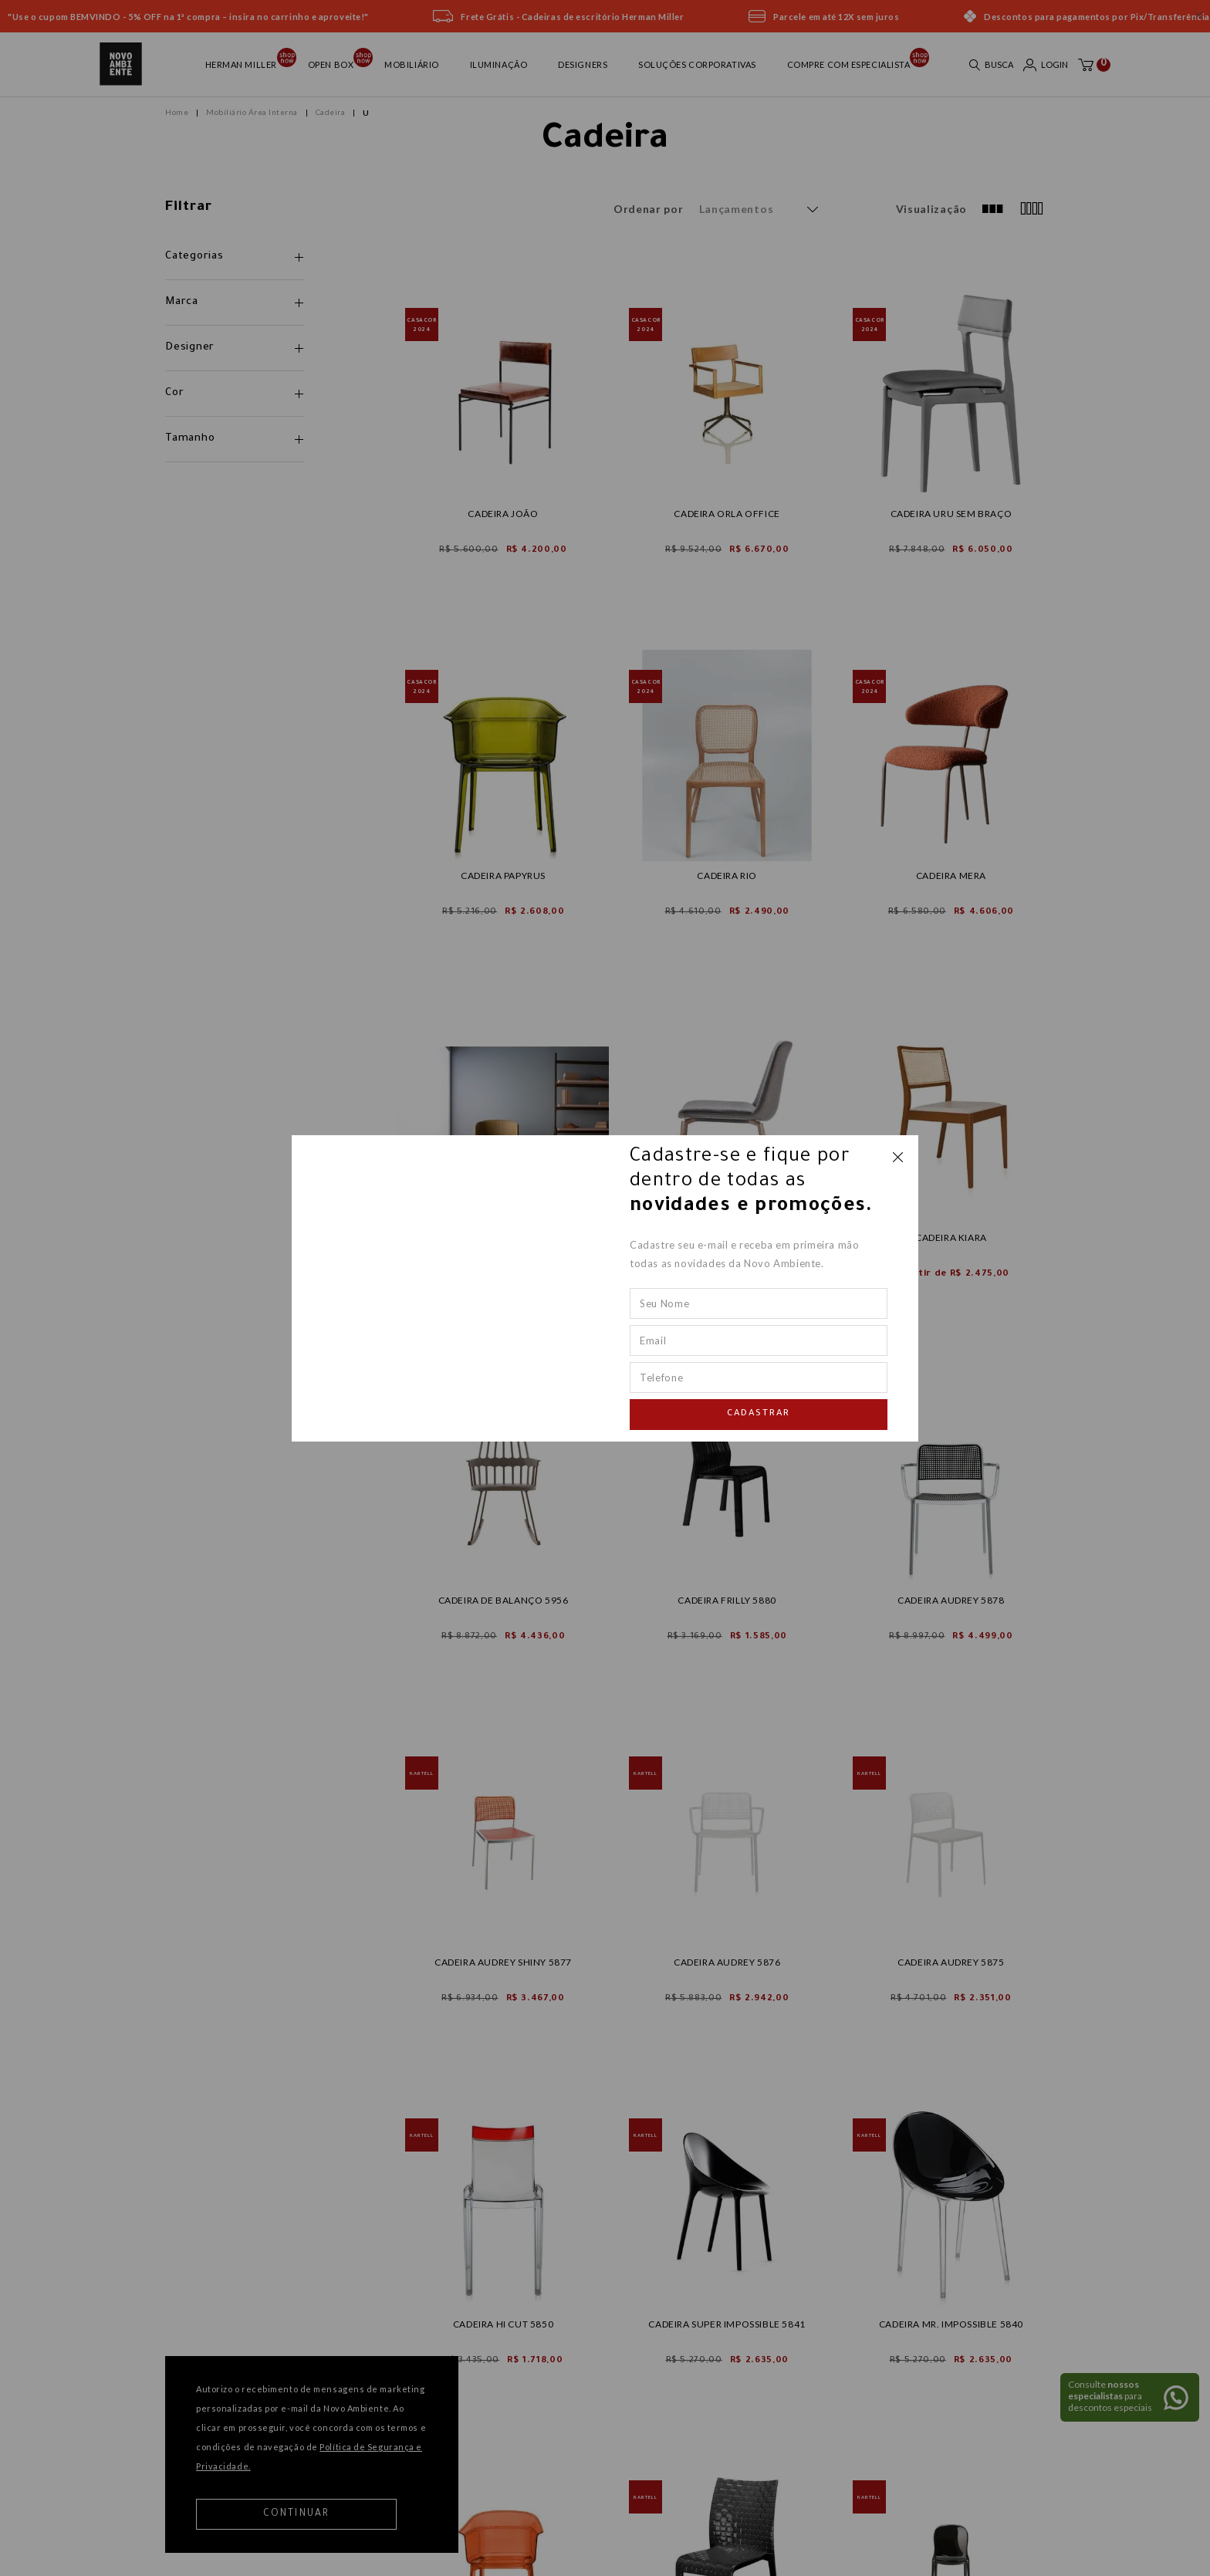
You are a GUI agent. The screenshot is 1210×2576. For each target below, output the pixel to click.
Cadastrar (758, 1414)
